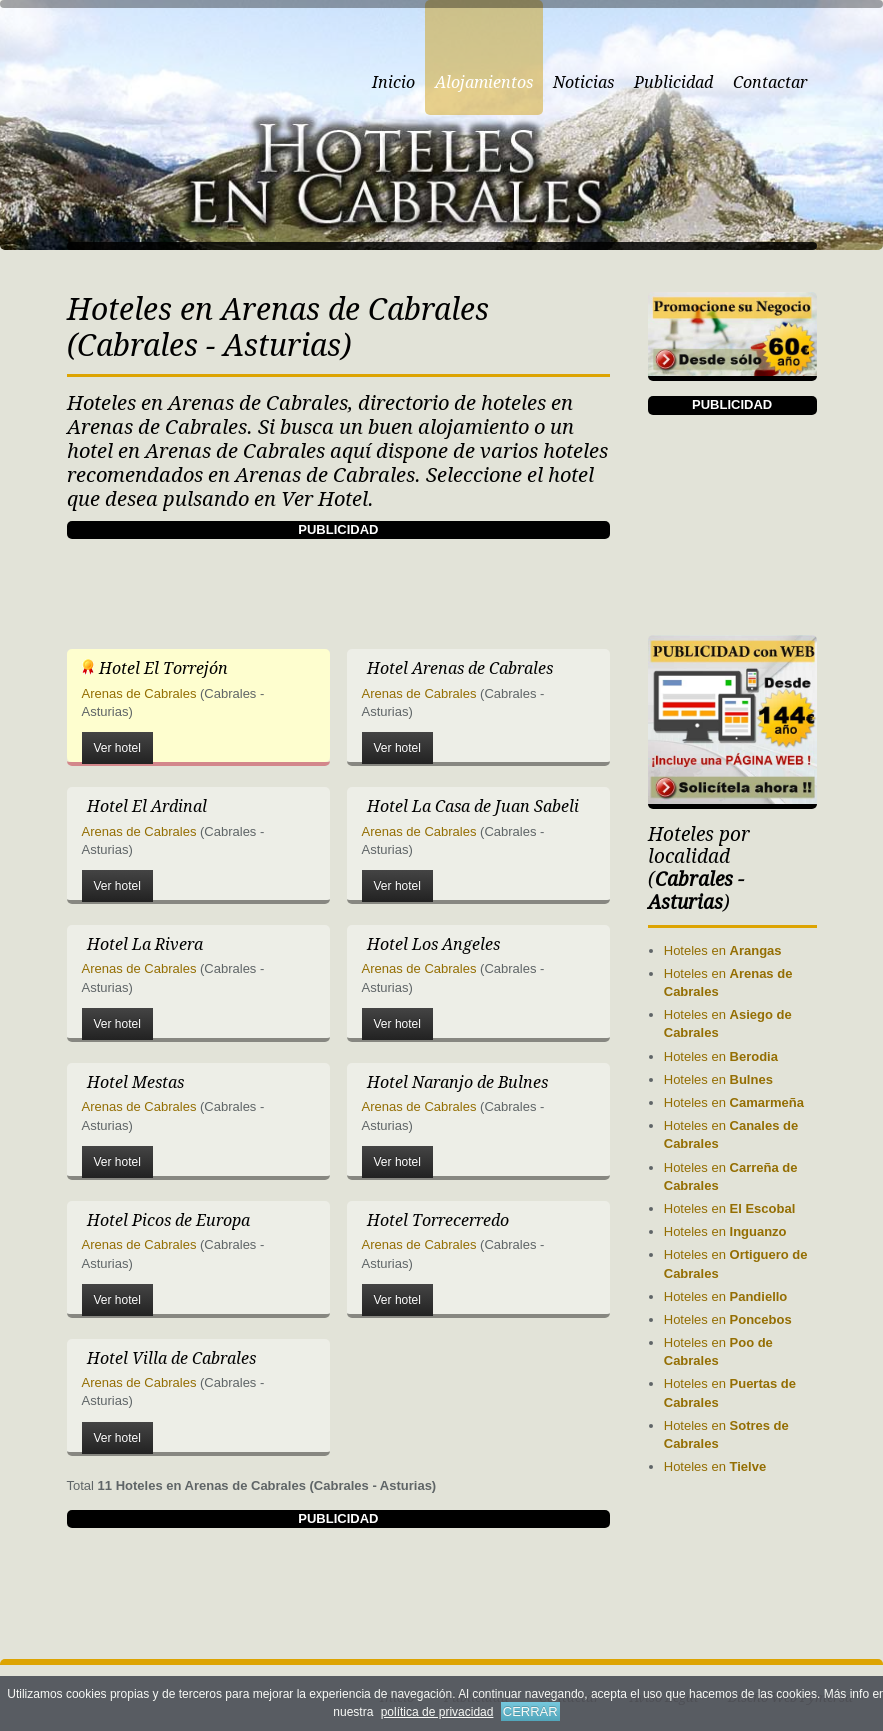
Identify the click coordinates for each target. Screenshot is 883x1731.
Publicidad (673, 82)
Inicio (393, 82)
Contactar (770, 82)
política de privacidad (437, 1712)
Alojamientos (484, 82)
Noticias (583, 82)
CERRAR (530, 1711)
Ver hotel (117, 748)
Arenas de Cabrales (139, 693)
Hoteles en (723, 950)
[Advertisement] (431, 584)
